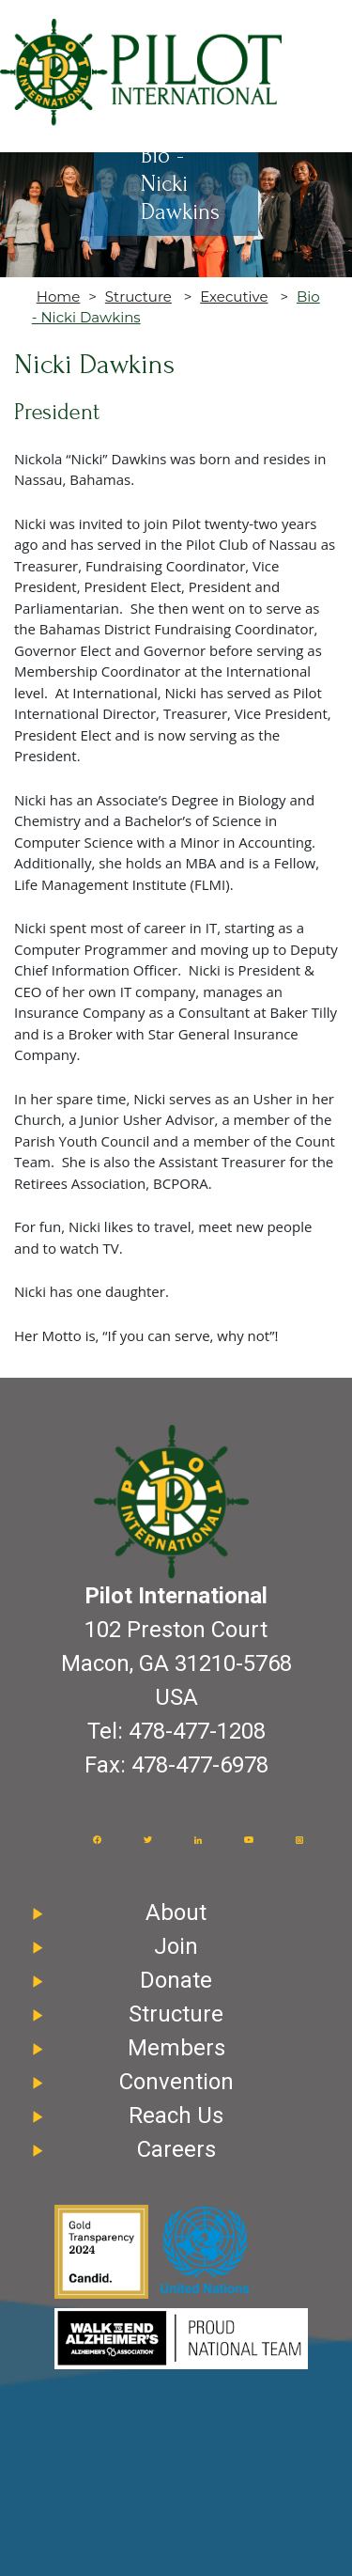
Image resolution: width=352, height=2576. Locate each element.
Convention (176, 2082)
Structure (138, 296)
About (176, 1912)
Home (59, 296)
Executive (234, 296)
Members (176, 2048)
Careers (176, 2149)
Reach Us (176, 2115)
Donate (176, 1980)
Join (176, 1946)
